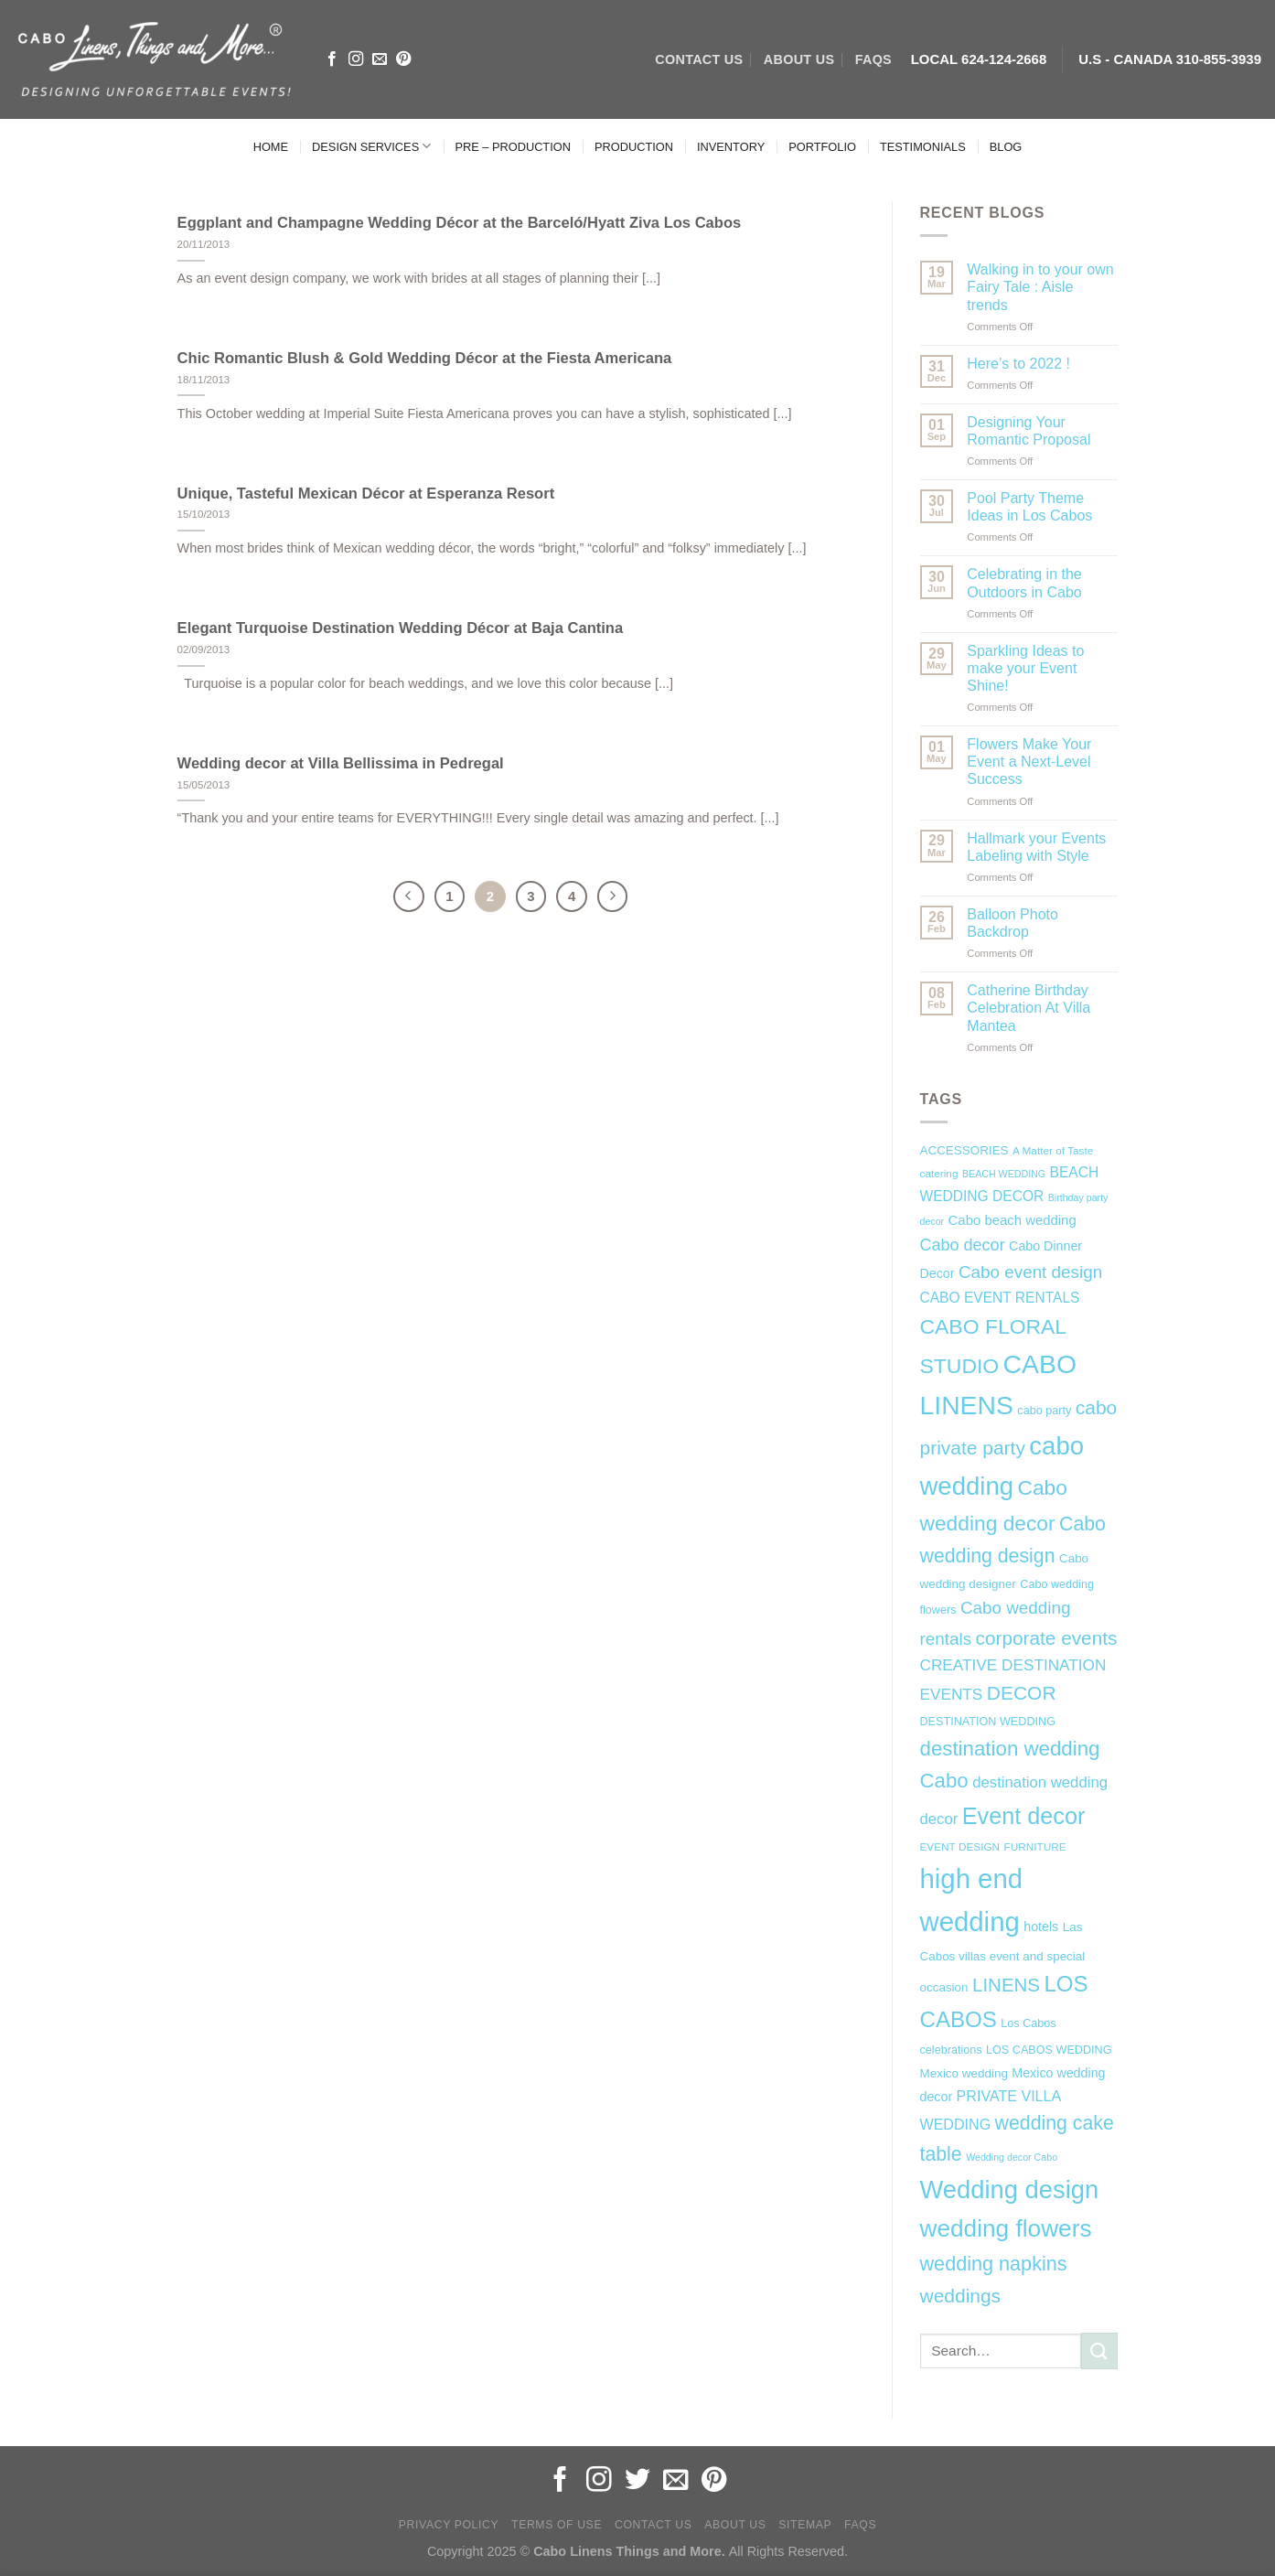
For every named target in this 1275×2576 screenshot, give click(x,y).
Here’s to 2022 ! (1018, 363)
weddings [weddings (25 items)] (961, 2295)
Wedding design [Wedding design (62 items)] (1009, 2189)
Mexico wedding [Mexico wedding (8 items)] (964, 2073)
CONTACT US (699, 59)
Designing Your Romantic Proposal (1028, 430)
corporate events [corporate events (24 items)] (1047, 1637)
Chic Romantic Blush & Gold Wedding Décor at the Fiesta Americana (424, 358)
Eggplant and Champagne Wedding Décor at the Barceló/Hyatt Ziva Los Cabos (459, 222)
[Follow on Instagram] (355, 59)
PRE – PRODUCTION (513, 147)
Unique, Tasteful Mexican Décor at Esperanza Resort (366, 493)
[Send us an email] (379, 59)
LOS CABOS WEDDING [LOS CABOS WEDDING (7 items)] (1049, 2050)
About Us (735, 2524)
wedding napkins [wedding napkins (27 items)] (993, 2263)
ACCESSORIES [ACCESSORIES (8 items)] (964, 1150)
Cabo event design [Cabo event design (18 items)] (1030, 1272)
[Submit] (1099, 2350)
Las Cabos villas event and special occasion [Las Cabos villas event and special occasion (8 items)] (1003, 1957)
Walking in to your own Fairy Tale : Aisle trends (1040, 287)
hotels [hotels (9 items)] (1040, 1926)
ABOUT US (799, 59)
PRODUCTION (634, 147)
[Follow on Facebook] (332, 59)
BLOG (1006, 147)
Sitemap (804, 2524)
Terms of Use (556, 2524)
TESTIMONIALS (923, 147)
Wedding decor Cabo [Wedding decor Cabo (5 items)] (1011, 2157)
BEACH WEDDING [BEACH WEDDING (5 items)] (1003, 1173)
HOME (270, 147)
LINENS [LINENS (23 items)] (1006, 1984)
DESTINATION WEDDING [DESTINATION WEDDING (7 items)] (987, 1721)
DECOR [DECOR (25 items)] (1021, 1692)
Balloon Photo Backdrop (1012, 923)
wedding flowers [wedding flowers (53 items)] (1006, 2228)
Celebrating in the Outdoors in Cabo (1024, 582)
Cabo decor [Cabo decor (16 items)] (962, 1245)
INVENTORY (731, 147)
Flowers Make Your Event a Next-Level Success (1029, 761)
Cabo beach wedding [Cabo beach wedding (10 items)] (1012, 1220)
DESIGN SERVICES (371, 146)
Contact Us (653, 2524)
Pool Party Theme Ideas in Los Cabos (1029, 506)
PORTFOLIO (822, 147)
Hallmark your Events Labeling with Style (1036, 847)
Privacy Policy (448, 2524)
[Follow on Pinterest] (403, 59)
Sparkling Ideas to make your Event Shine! (1025, 668)
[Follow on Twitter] (637, 2481)
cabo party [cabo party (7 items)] (1044, 1410)
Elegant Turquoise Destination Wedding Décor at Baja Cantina (400, 628)
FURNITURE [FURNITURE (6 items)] (1035, 1847)
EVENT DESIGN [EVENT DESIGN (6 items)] (960, 1847)
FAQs (873, 59)
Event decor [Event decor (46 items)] (1024, 1816)
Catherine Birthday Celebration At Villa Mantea (1028, 1007)
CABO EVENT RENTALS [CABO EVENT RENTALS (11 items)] (1000, 1297)
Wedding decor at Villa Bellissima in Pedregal (340, 763)
